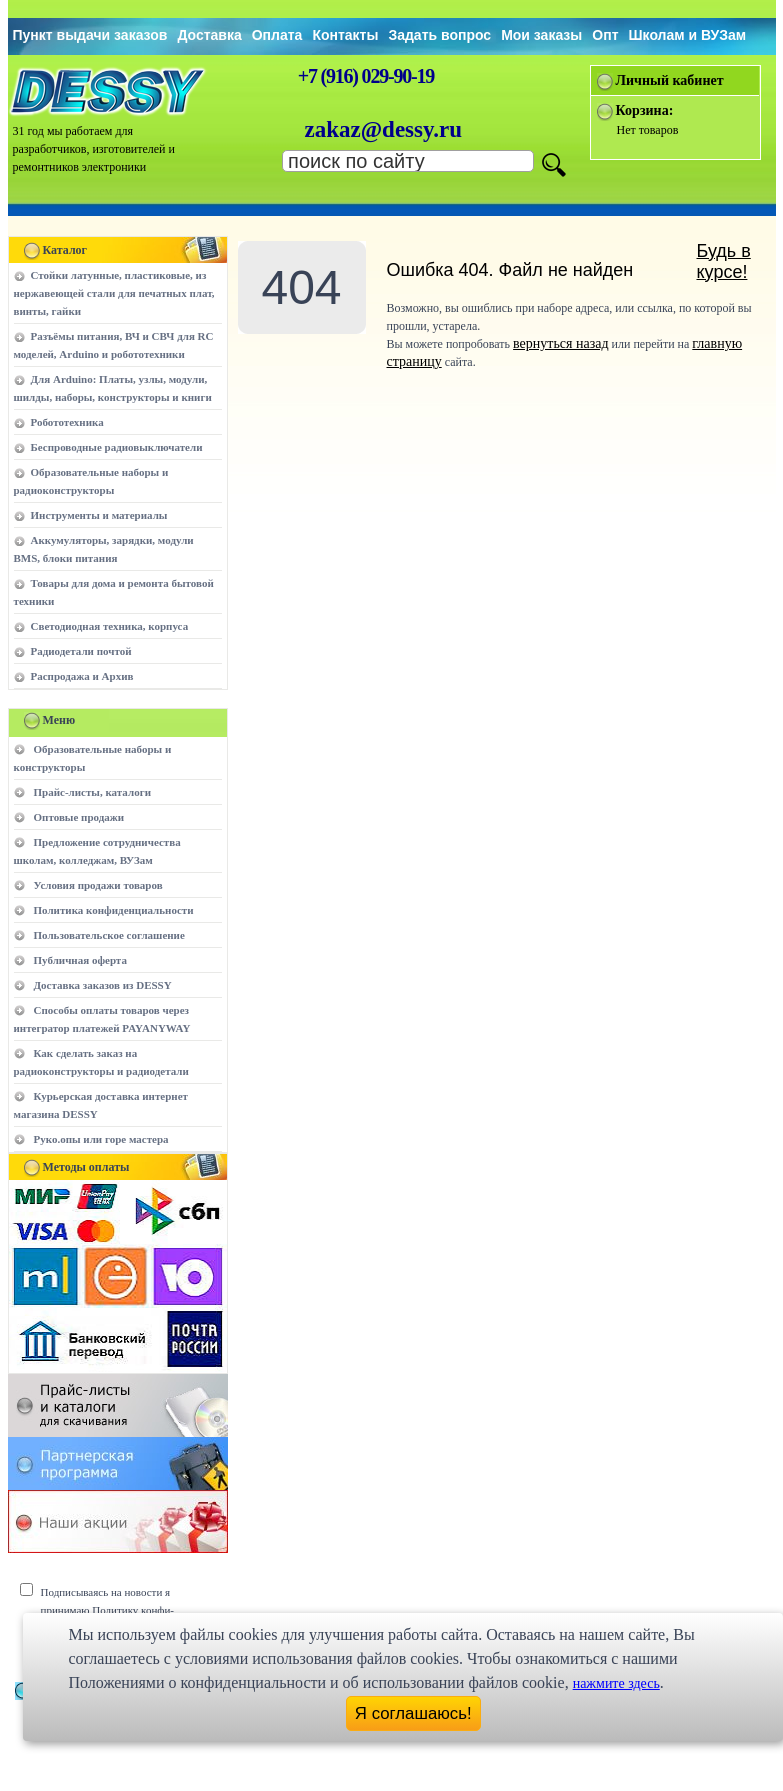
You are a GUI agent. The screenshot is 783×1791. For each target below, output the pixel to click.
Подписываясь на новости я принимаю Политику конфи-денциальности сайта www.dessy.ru (122, 1610)
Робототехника (67, 422)
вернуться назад (560, 343)
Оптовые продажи (79, 817)
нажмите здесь (616, 1683)
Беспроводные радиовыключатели (117, 447)
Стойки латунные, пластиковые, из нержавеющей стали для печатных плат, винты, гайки (114, 293)
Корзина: (645, 110)
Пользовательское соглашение (109, 935)
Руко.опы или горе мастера (101, 1139)
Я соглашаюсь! (413, 1713)
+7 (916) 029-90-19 (366, 76)
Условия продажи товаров (98, 885)
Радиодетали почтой (81, 651)
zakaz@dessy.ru (384, 129)
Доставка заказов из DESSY (103, 985)
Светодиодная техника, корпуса (110, 626)
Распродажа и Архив (82, 676)
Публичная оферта (80, 960)
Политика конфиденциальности (114, 910)
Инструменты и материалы (99, 515)
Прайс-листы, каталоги (92, 792)
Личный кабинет (670, 80)
